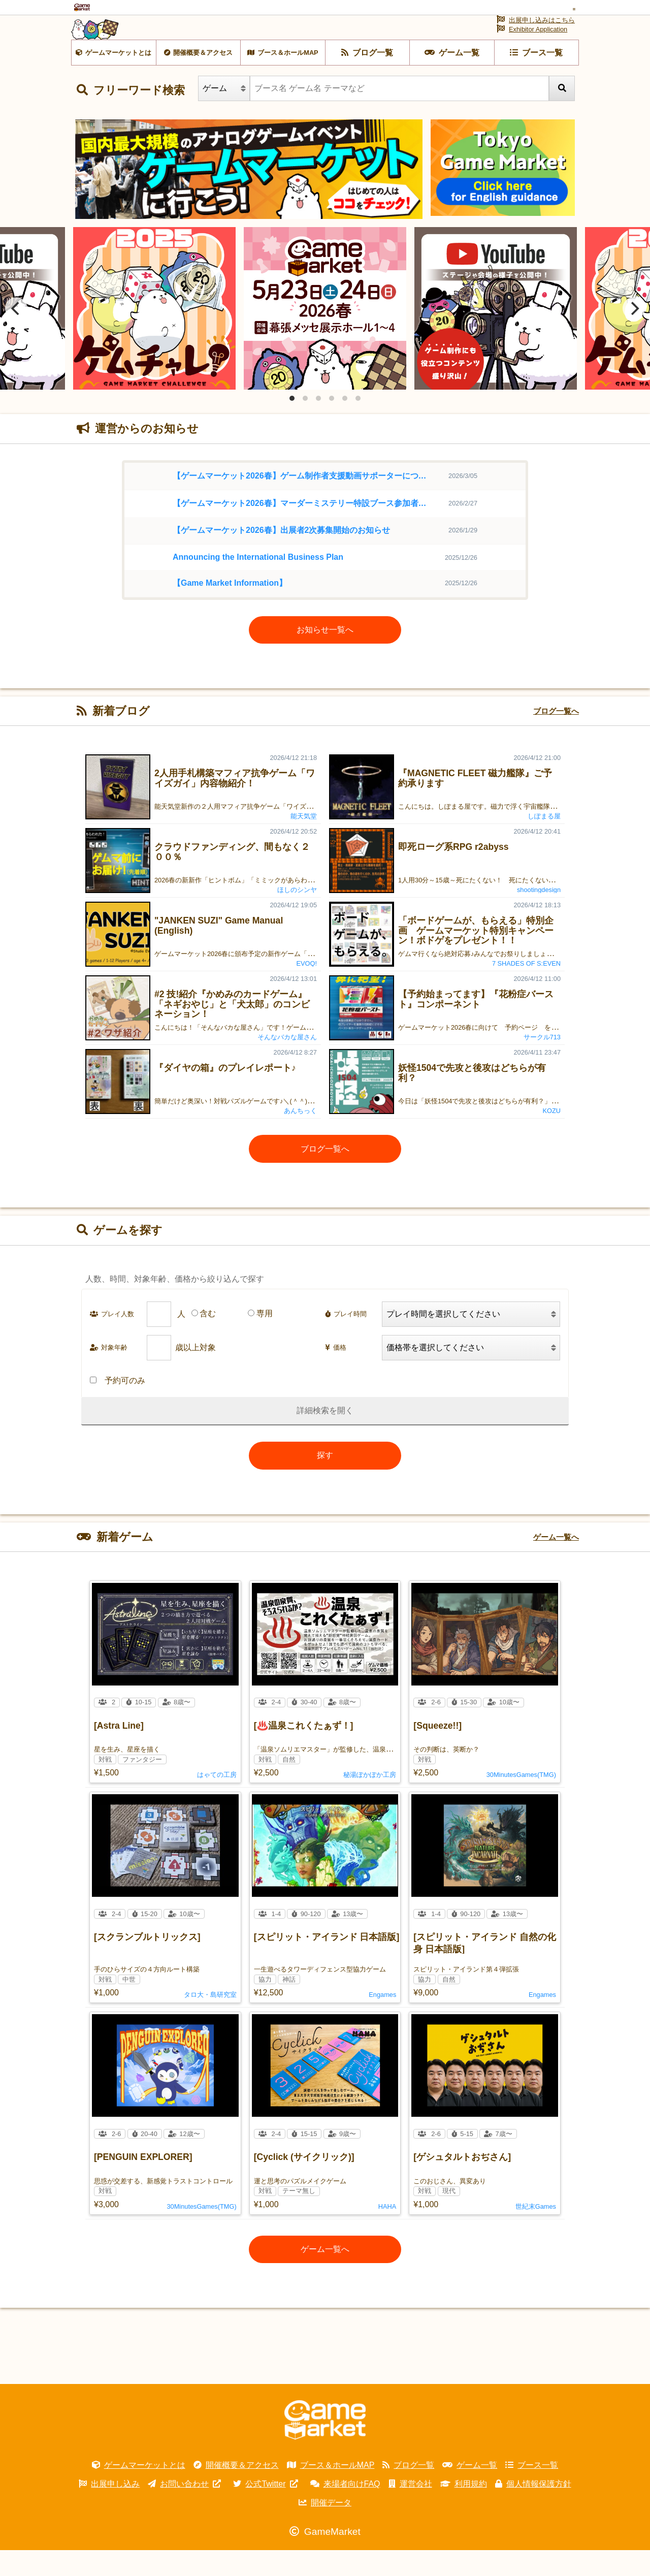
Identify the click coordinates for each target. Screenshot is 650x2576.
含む (208, 1339)
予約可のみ (117, 1406)
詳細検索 (313, 1436)
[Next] (634, 334)
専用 (264, 1339)
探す (325, 1481)
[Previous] (16, 334)
